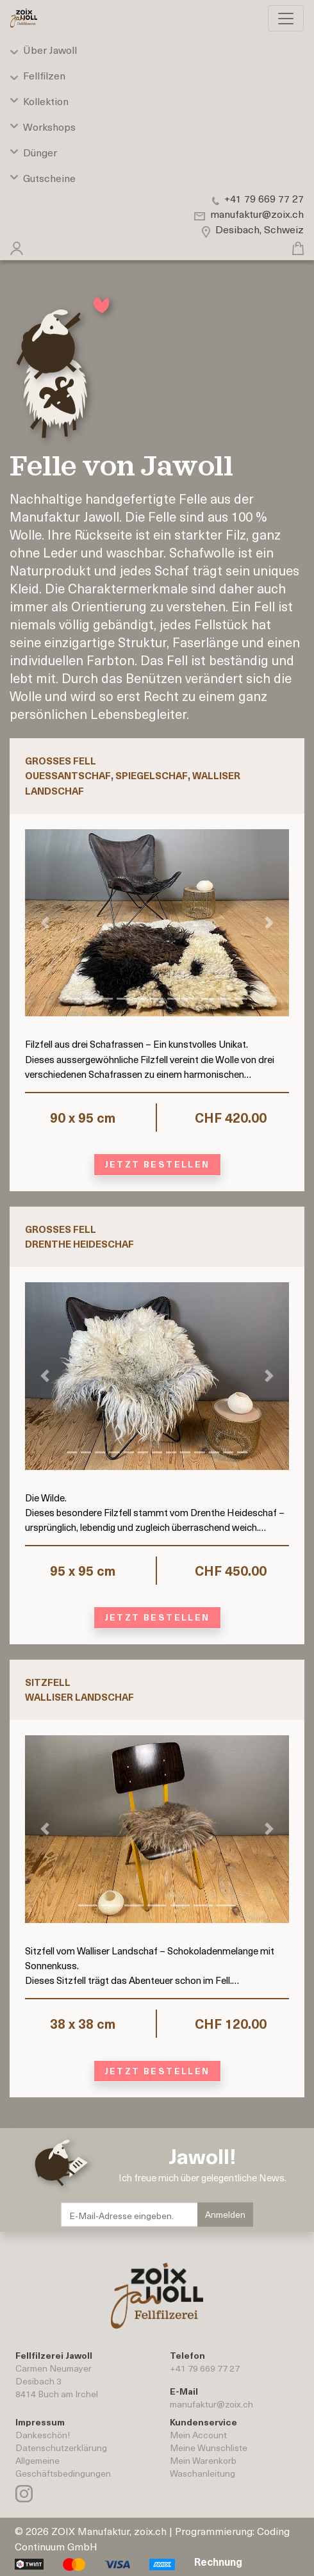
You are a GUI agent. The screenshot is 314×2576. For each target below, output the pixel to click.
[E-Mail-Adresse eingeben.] (130, 2214)
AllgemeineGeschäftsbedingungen (63, 2467)
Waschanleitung (202, 2473)
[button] (16, 245)
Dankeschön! (42, 2434)
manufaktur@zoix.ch (211, 2404)
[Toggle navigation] (286, 18)
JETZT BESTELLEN (157, 1164)
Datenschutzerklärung (61, 2447)
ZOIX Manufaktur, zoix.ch (109, 2530)
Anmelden (225, 2214)
